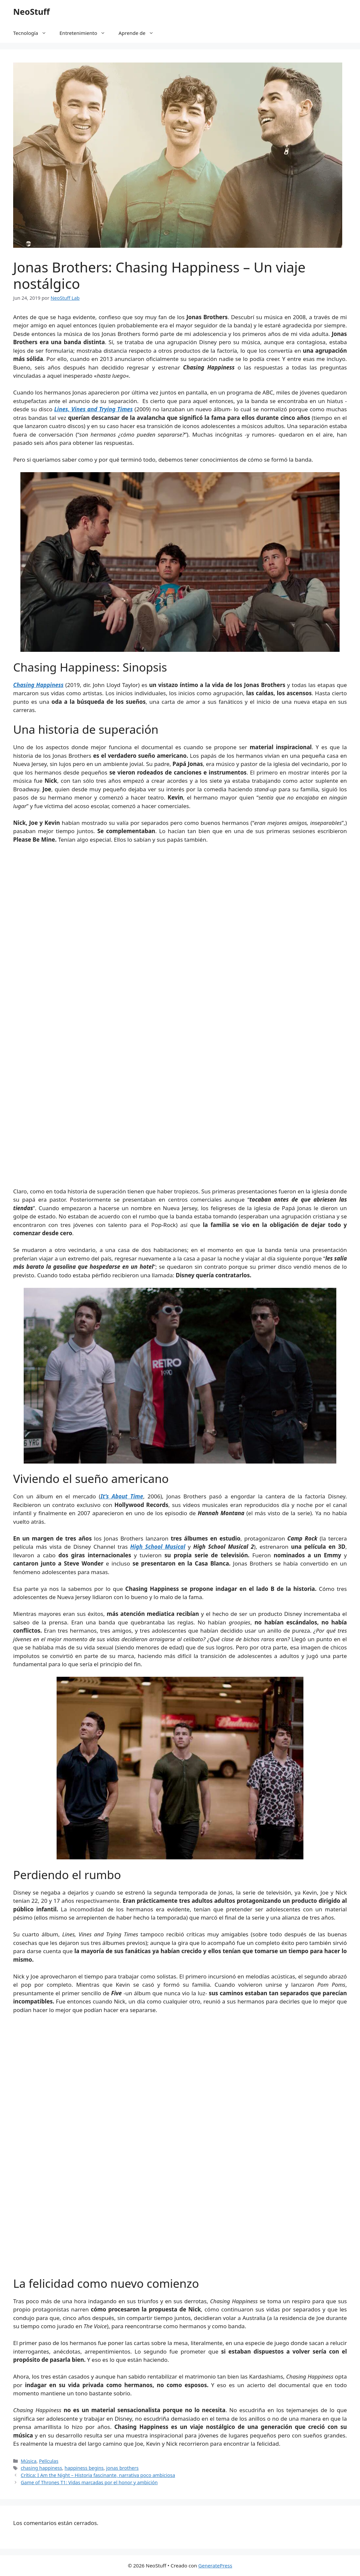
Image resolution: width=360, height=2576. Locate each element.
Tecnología (33, 33)
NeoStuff (31, 11)
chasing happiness (41, 2468)
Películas (48, 2461)
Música (29, 2461)
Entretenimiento (86, 33)
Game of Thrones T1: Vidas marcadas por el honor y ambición (89, 2482)
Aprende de (139, 33)
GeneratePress (215, 2565)
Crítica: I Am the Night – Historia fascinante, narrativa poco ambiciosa (98, 2475)
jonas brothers (122, 2468)
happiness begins (84, 2468)
